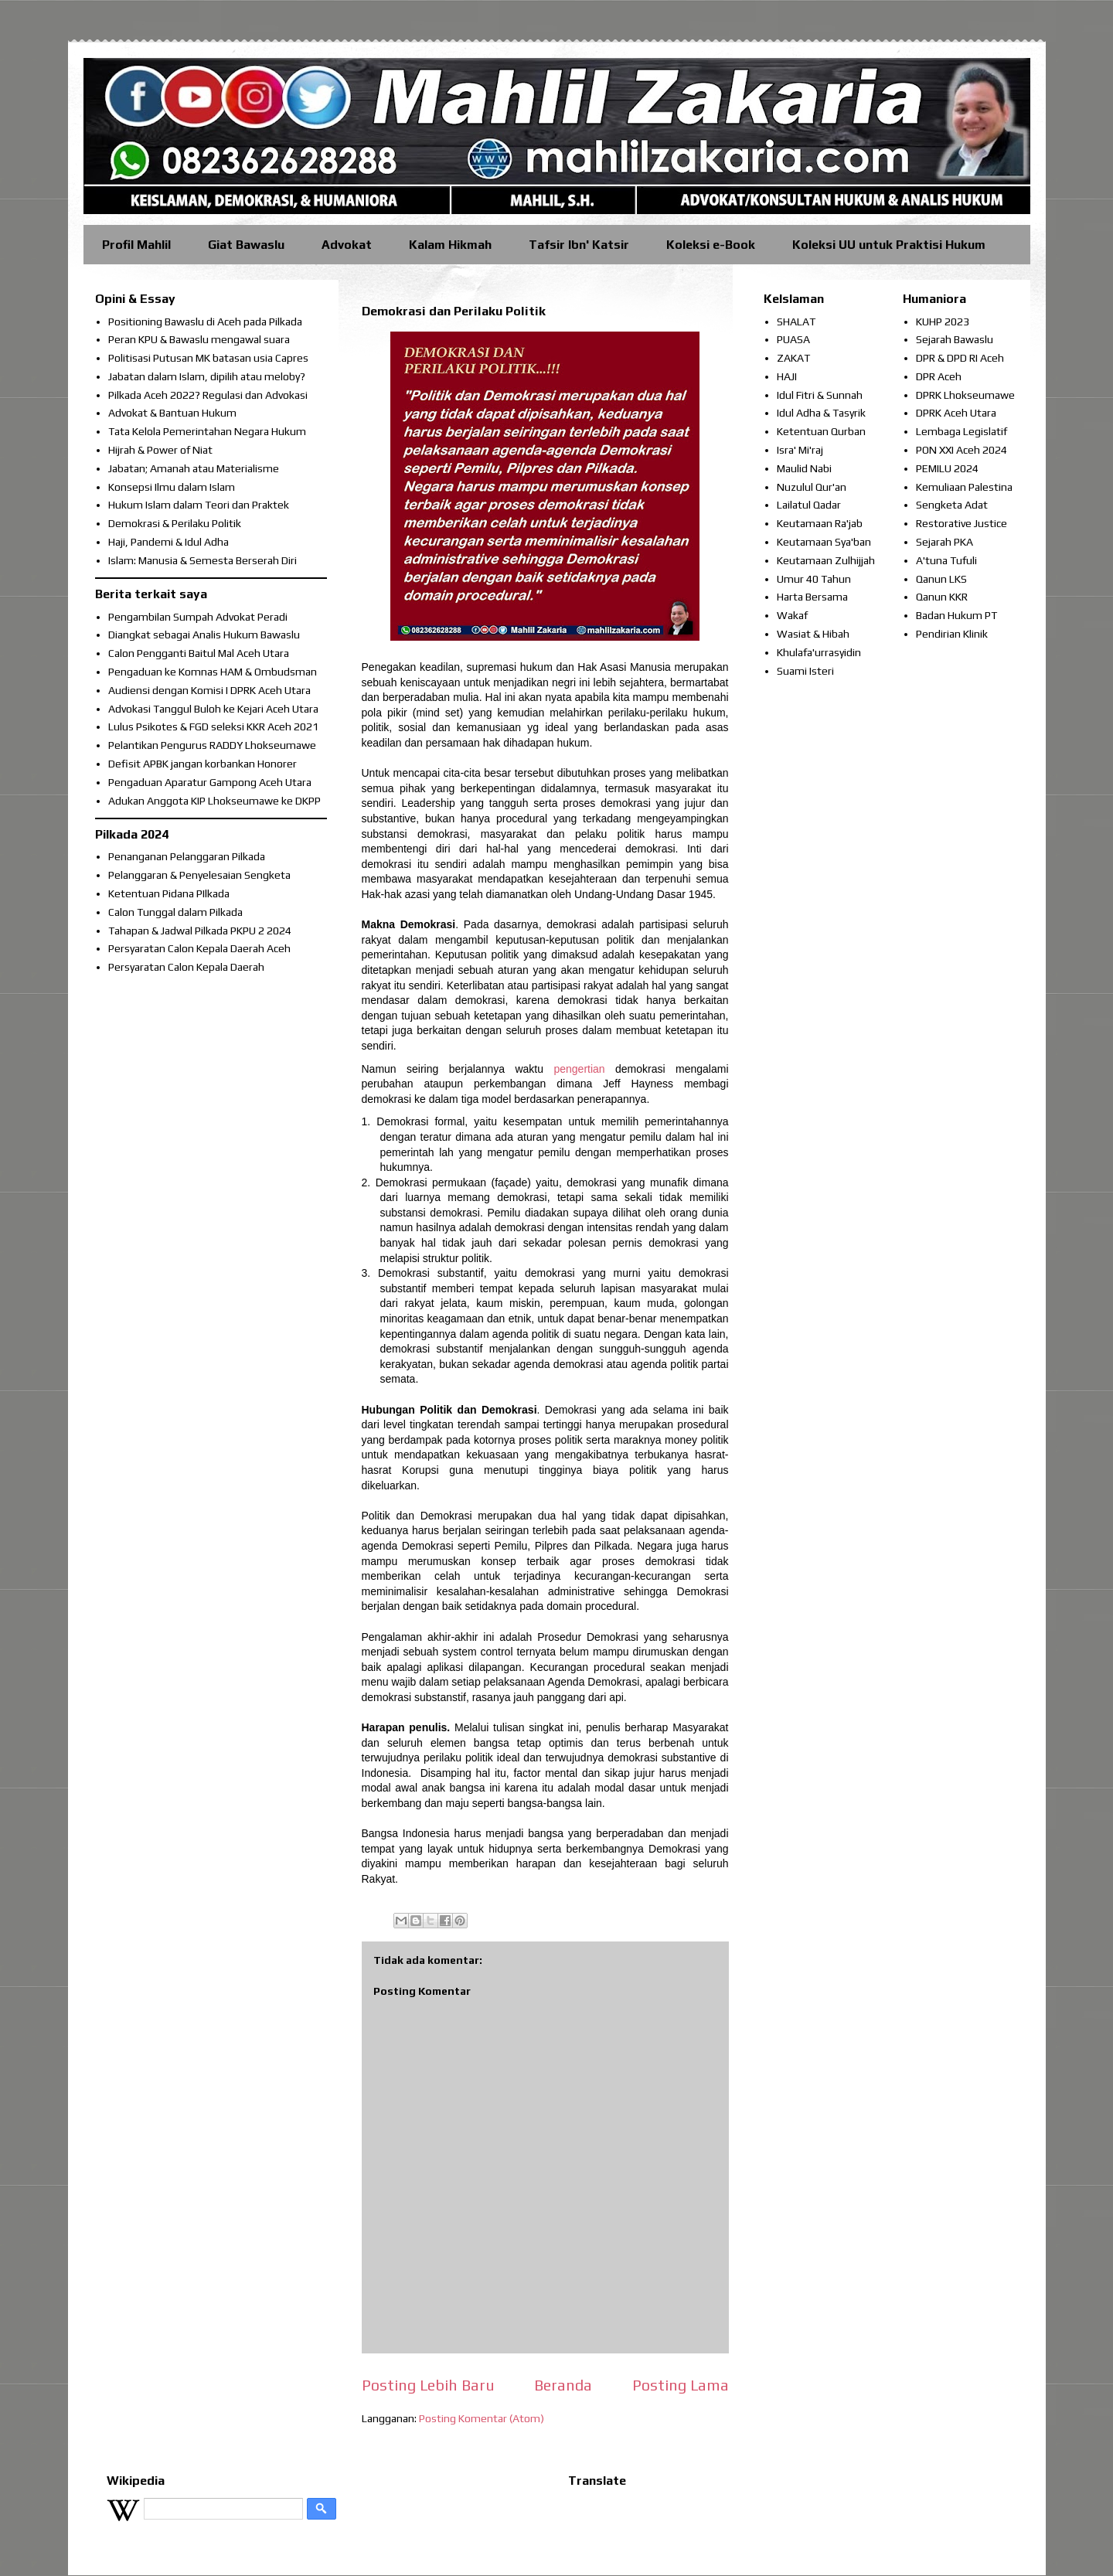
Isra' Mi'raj (800, 450)
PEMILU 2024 (947, 468)
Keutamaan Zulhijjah (826, 560)
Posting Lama (680, 2385)
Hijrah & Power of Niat (160, 450)
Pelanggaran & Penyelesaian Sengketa (199, 875)
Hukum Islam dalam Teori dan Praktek (198, 505)
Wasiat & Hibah (813, 634)
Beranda (563, 2385)
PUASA (793, 339)
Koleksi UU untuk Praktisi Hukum (888, 244)
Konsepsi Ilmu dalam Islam (171, 487)
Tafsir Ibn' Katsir (579, 244)
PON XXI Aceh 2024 (961, 450)
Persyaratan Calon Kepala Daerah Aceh (199, 948)
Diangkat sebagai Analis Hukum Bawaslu (204, 634)
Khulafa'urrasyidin (819, 652)
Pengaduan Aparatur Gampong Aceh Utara (209, 782)
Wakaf (792, 615)
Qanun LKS (941, 579)
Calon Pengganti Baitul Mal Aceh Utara (198, 653)
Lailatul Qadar (809, 505)
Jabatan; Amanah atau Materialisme (193, 468)
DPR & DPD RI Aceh (960, 358)
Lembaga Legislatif (961, 431)
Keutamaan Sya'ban (824, 542)
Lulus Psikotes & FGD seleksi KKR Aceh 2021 (213, 726)
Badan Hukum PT (956, 615)
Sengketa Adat (952, 505)
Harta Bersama (812, 596)
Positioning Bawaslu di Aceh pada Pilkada (205, 321)
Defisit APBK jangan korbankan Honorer (202, 763)
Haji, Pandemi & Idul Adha (168, 542)
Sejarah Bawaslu (954, 339)
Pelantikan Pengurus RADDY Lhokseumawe (212, 745)
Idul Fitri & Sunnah (820, 395)
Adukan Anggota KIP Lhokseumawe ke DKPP (214, 801)
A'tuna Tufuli (946, 560)
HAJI (787, 376)
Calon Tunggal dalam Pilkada (175, 912)
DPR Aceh (939, 376)
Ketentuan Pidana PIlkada (169, 893)
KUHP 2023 (942, 321)
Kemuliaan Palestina (964, 487)
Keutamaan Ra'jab (820, 523)
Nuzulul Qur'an (811, 487)
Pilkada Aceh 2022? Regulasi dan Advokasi (208, 395)
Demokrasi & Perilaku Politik (174, 523)
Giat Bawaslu (246, 244)
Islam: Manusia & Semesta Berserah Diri (202, 560)
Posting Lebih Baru (428, 2385)
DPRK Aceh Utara (956, 413)
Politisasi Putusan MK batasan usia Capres (208, 358)
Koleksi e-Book (710, 244)
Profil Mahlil (136, 244)
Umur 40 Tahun (814, 579)
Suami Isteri (805, 671)
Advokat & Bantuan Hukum (172, 413)
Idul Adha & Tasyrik (821, 413)
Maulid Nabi (804, 468)
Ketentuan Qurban (821, 431)
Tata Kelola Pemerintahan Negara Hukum (207, 431)
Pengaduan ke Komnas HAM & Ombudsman (212, 671)
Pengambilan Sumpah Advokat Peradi (198, 617)
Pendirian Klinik (952, 634)
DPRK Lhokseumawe (965, 395)
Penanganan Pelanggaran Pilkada (186, 856)
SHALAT (796, 321)
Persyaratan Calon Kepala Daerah (186, 967)
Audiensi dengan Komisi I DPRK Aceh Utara (209, 690)
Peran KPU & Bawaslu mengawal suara (199, 339)
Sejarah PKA (944, 542)
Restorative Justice (961, 523)
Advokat (347, 244)
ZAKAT (793, 358)
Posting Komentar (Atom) (481, 2418)
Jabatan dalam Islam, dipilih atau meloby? (206, 376)
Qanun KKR (942, 596)
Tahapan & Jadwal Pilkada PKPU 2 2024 (199, 930)
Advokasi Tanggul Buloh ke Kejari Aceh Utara (213, 709)
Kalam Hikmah (450, 244)
